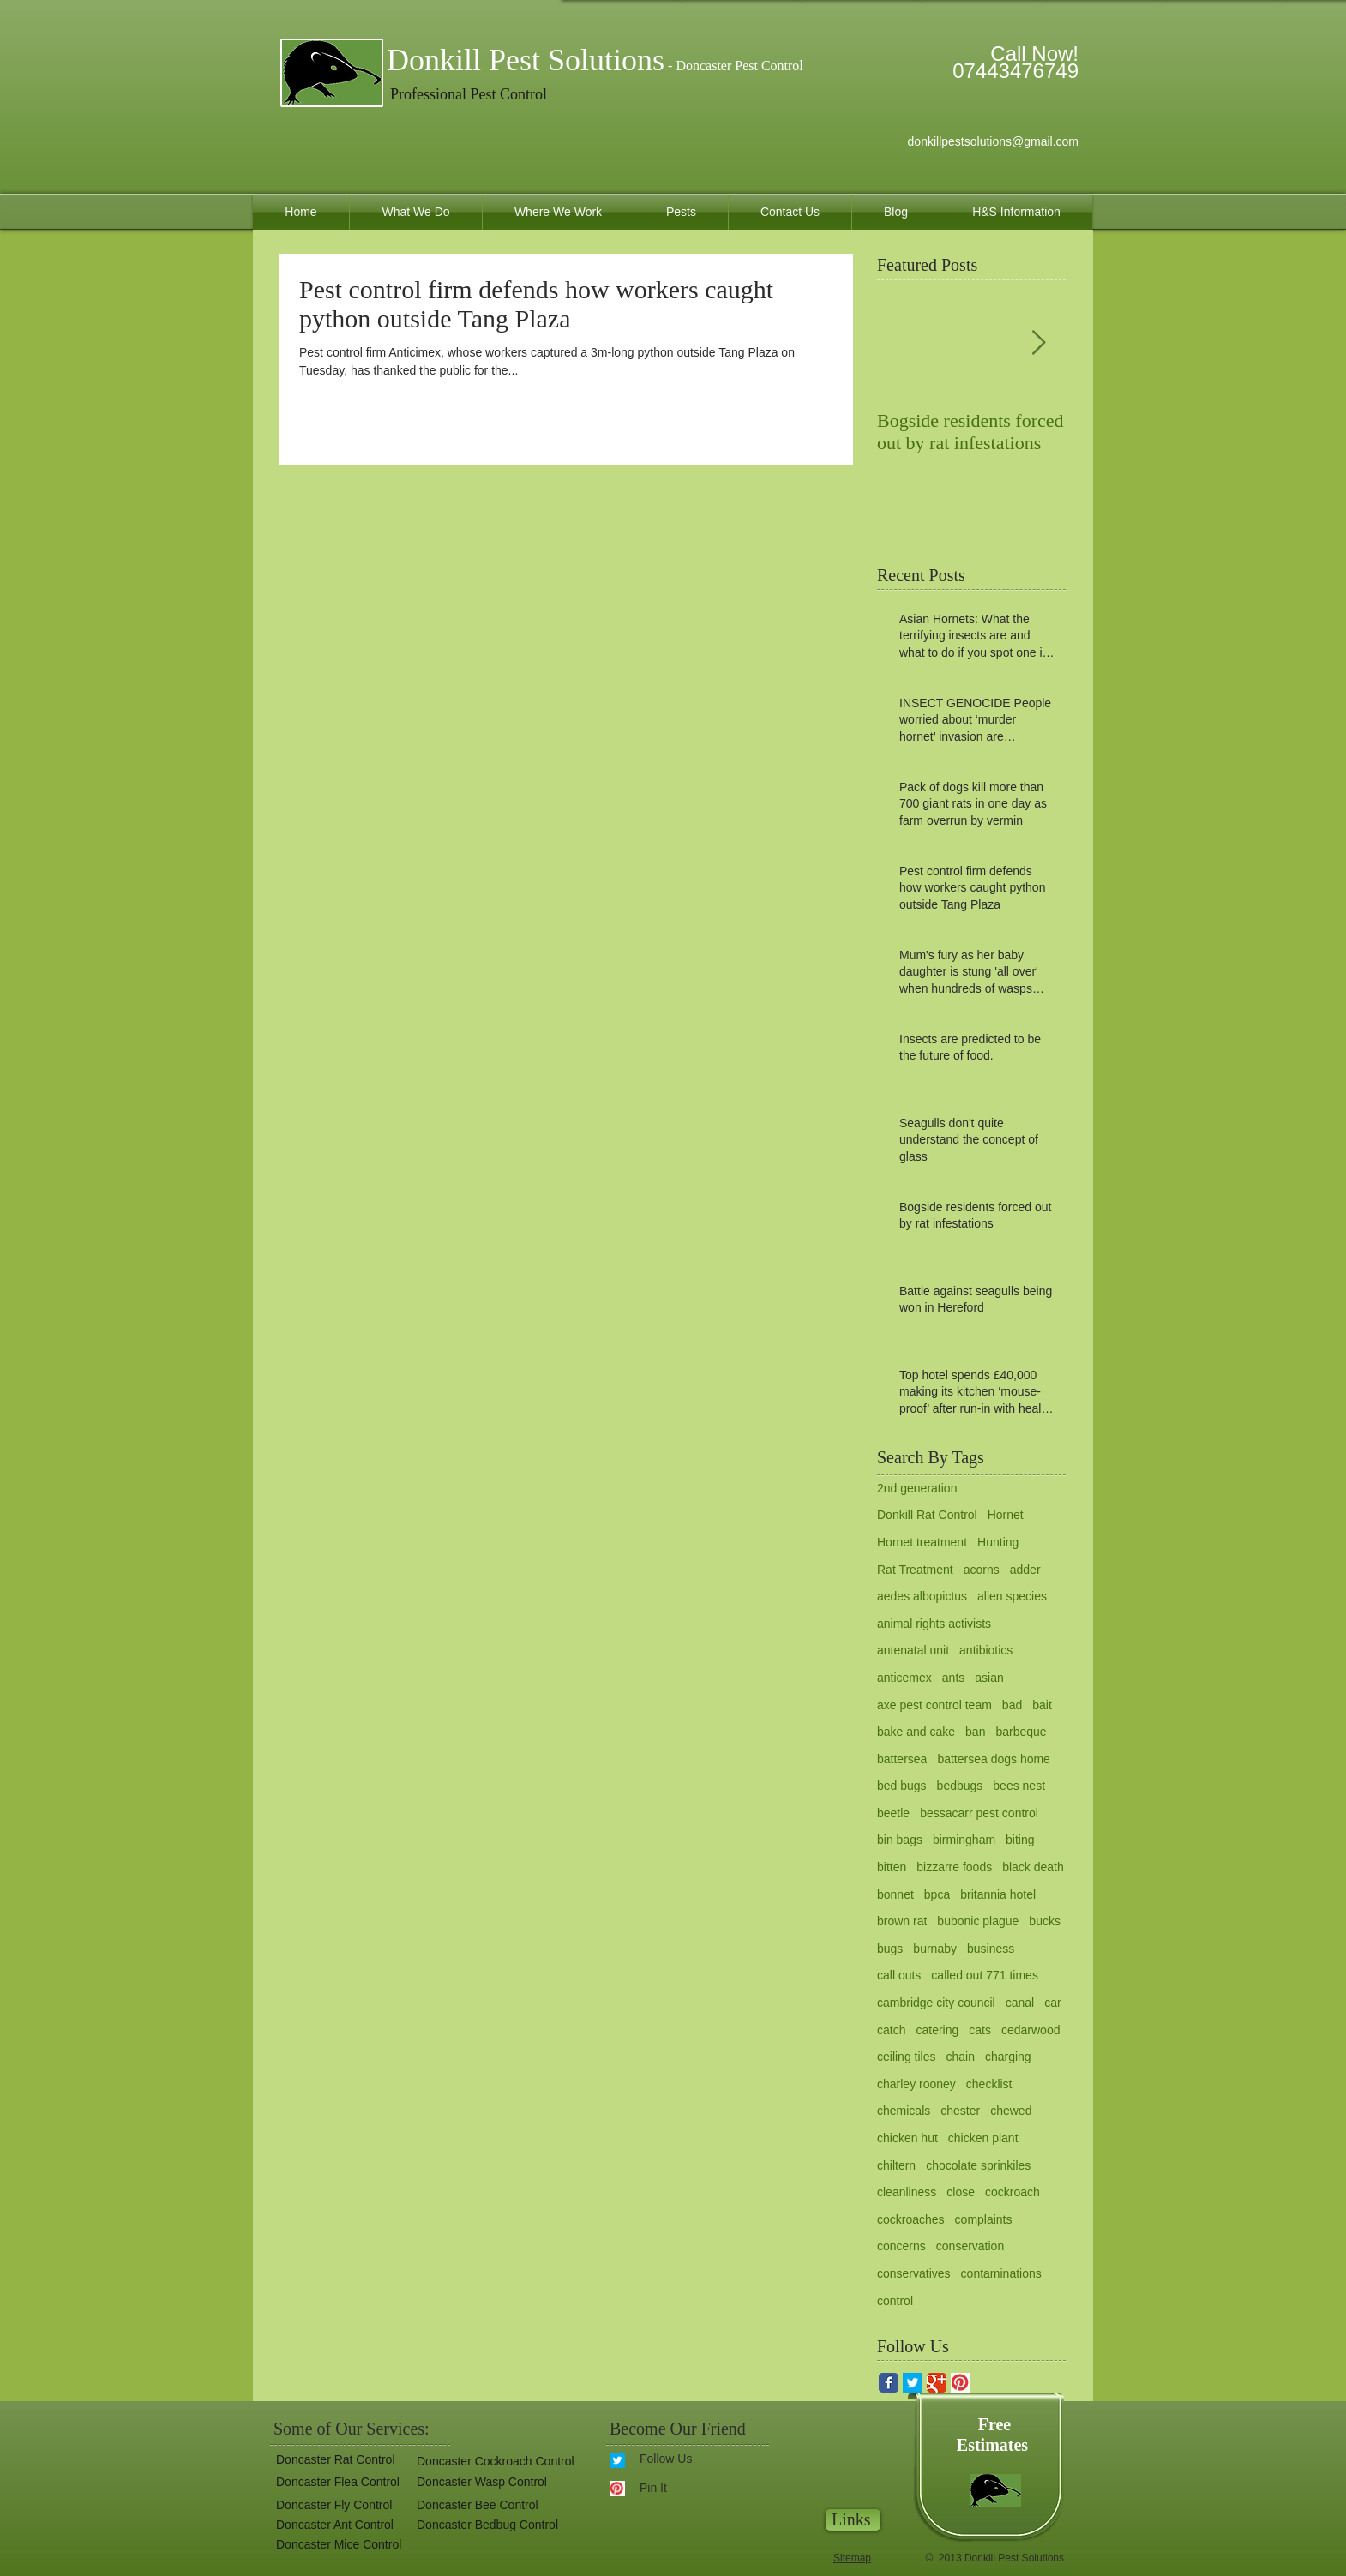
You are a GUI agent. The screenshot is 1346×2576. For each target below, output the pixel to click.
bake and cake (916, 1731)
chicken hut (907, 2138)
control (895, 2301)
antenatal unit (913, 1650)
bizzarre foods (954, 1867)
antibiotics (986, 1650)
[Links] (853, 2520)
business (990, 1948)
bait (1042, 1705)
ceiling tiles (906, 2056)
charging (1008, 2056)
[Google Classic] (936, 2383)
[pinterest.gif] (960, 2383)
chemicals (903, 2110)
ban (975, 1731)
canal (1020, 2002)
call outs (899, 1975)
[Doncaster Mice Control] (337, 2544)
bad (1012, 1705)
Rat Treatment (915, 1569)
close (960, 2192)
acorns (982, 1569)
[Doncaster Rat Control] (333, 2460)
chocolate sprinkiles (978, 2165)
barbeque (1020, 1731)
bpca (937, 1894)
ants (953, 1677)
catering (937, 2030)
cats (980, 2030)
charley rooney (916, 2084)
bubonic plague (978, 1921)
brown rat (902, 1921)
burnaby (935, 1948)
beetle (893, 1813)
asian (989, 1677)
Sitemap (852, 2558)
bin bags (899, 1839)
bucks (1045, 1921)
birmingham (964, 1839)
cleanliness (906, 2192)
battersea (902, 1759)
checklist (989, 2084)
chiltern (896, 2165)
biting (1020, 1839)
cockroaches (911, 2219)
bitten (891, 1867)
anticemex (904, 1677)
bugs (890, 1948)
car (1052, 2002)
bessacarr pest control (979, 1813)
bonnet (895, 1894)
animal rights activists (934, 1623)
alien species (1012, 1596)
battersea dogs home (993, 1759)
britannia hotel (998, 1894)
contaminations (1001, 2273)
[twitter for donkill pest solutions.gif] (912, 2383)
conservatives (914, 2273)
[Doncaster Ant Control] (333, 2525)
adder (1025, 1569)
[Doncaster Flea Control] (335, 2482)
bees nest (1019, 1785)
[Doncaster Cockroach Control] (494, 2461)
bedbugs (960, 1785)
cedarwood (1031, 2030)
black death (1033, 1867)
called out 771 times (984, 1975)
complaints (984, 2219)
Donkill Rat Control (927, 1515)
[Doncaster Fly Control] (331, 2505)
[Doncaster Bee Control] (475, 2505)
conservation (970, 2246)
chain (960, 2056)
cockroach (1012, 2192)
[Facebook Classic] (888, 2383)
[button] (486, 2525)
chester (960, 2110)
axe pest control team (934, 1705)
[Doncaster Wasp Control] (480, 2482)
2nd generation (917, 1488)
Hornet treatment (922, 1542)
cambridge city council (936, 2002)
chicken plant (983, 2138)
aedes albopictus (922, 1596)
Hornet (1006, 1515)
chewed (1010, 2110)
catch (891, 2030)
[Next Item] (1038, 343)
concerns (901, 2246)
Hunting (998, 1542)
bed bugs (902, 1785)
